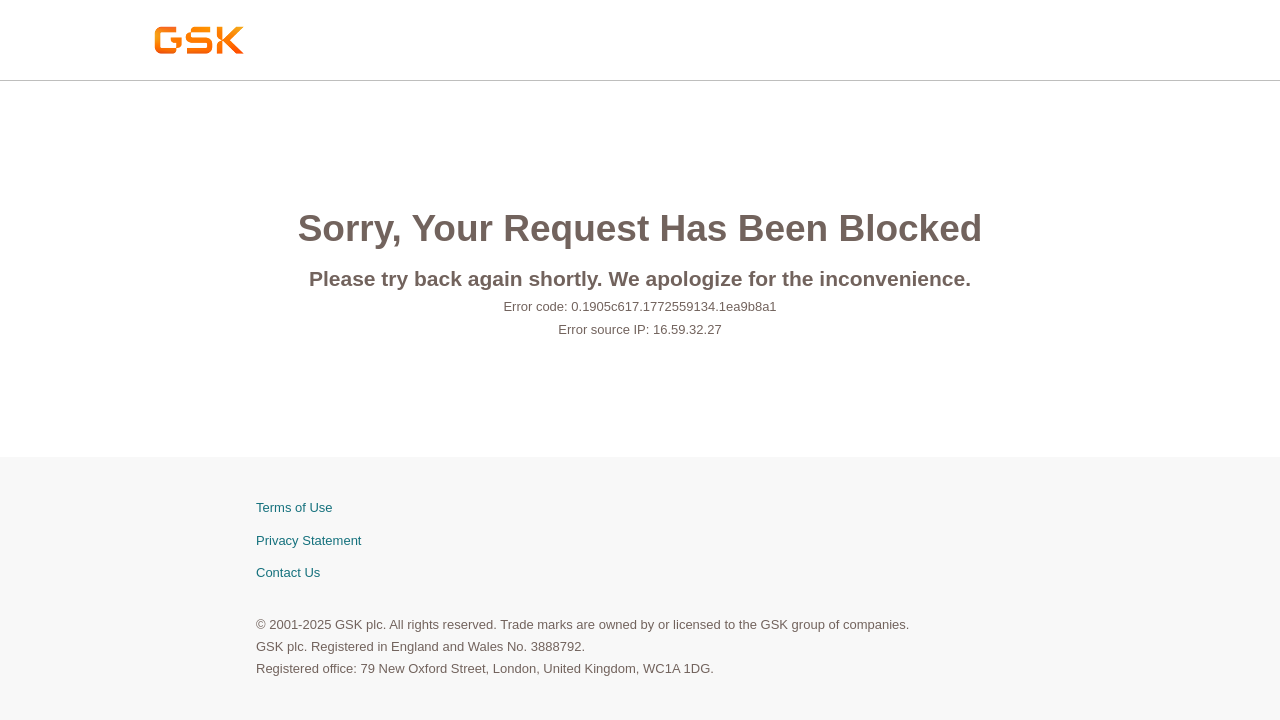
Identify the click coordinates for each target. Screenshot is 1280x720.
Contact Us (288, 572)
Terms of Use (294, 507)
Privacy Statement (309, 540)
